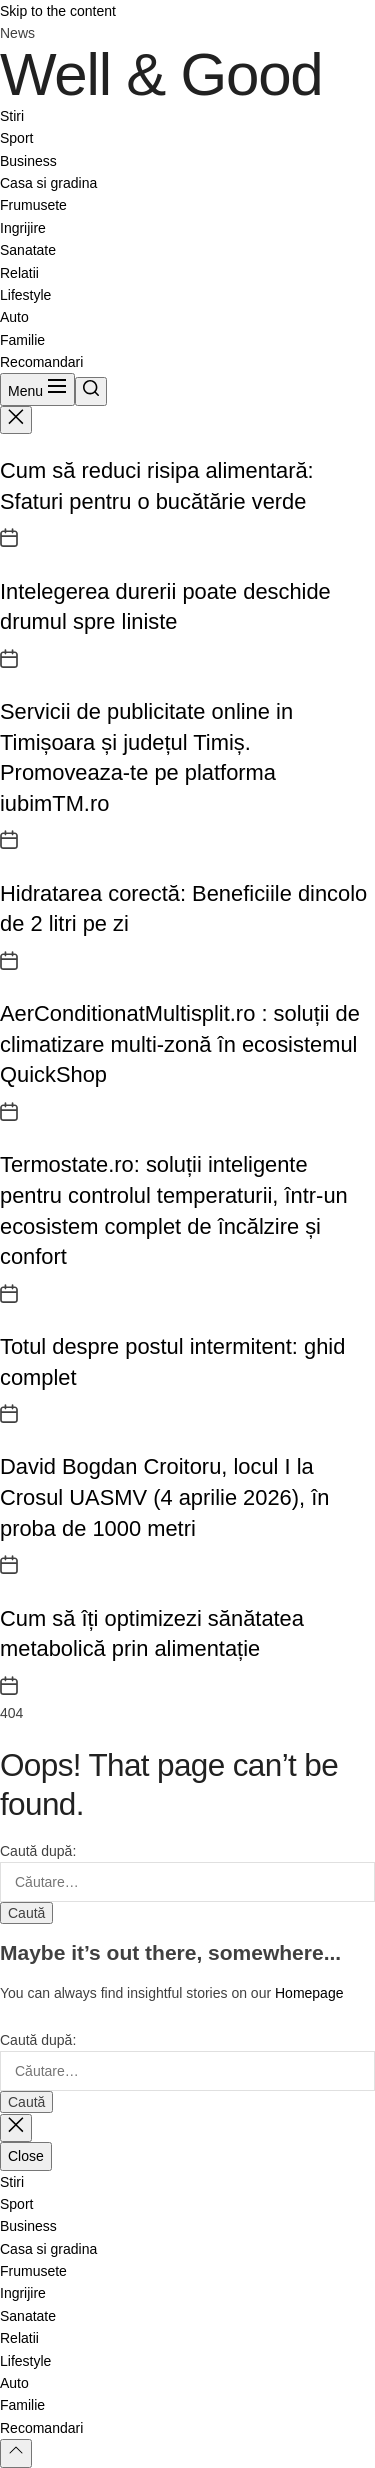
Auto (14, 317)
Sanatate (28, 250)
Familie (22, 340)
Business (28, 161)
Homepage (309, 1993)
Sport (16, 138)
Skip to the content (58, 11)
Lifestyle (25, 295)
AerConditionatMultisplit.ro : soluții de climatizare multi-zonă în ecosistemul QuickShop (180, 1044)
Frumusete (33, 205)
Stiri (12, 116)
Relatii (19, 273)
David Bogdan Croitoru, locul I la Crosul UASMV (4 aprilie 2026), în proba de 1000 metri (164, 1497)
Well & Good (161, 75)
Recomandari (41, 362)
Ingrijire (23, 228)
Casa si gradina (48, 183)
